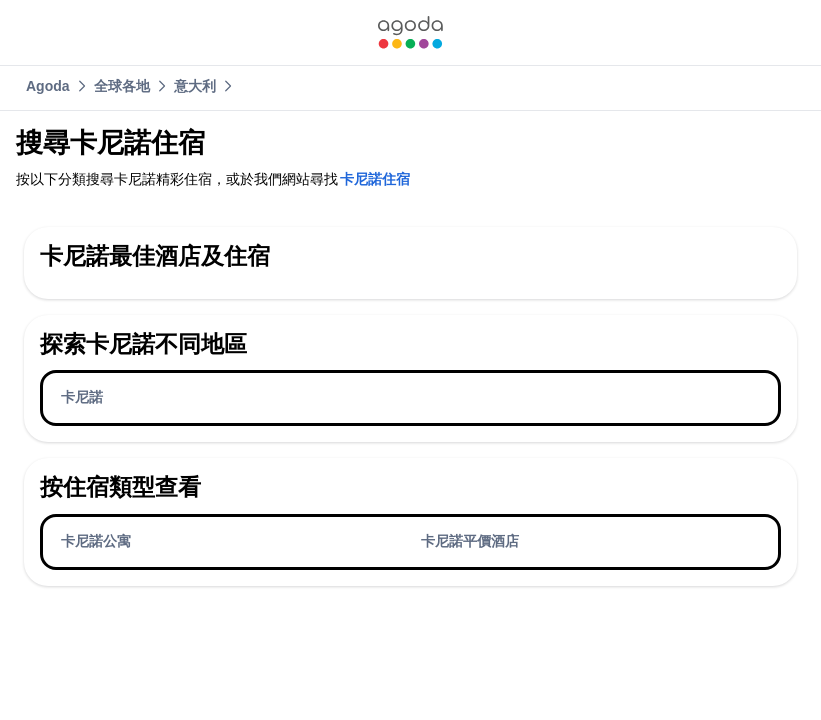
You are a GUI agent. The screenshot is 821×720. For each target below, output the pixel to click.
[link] (410, 32)
